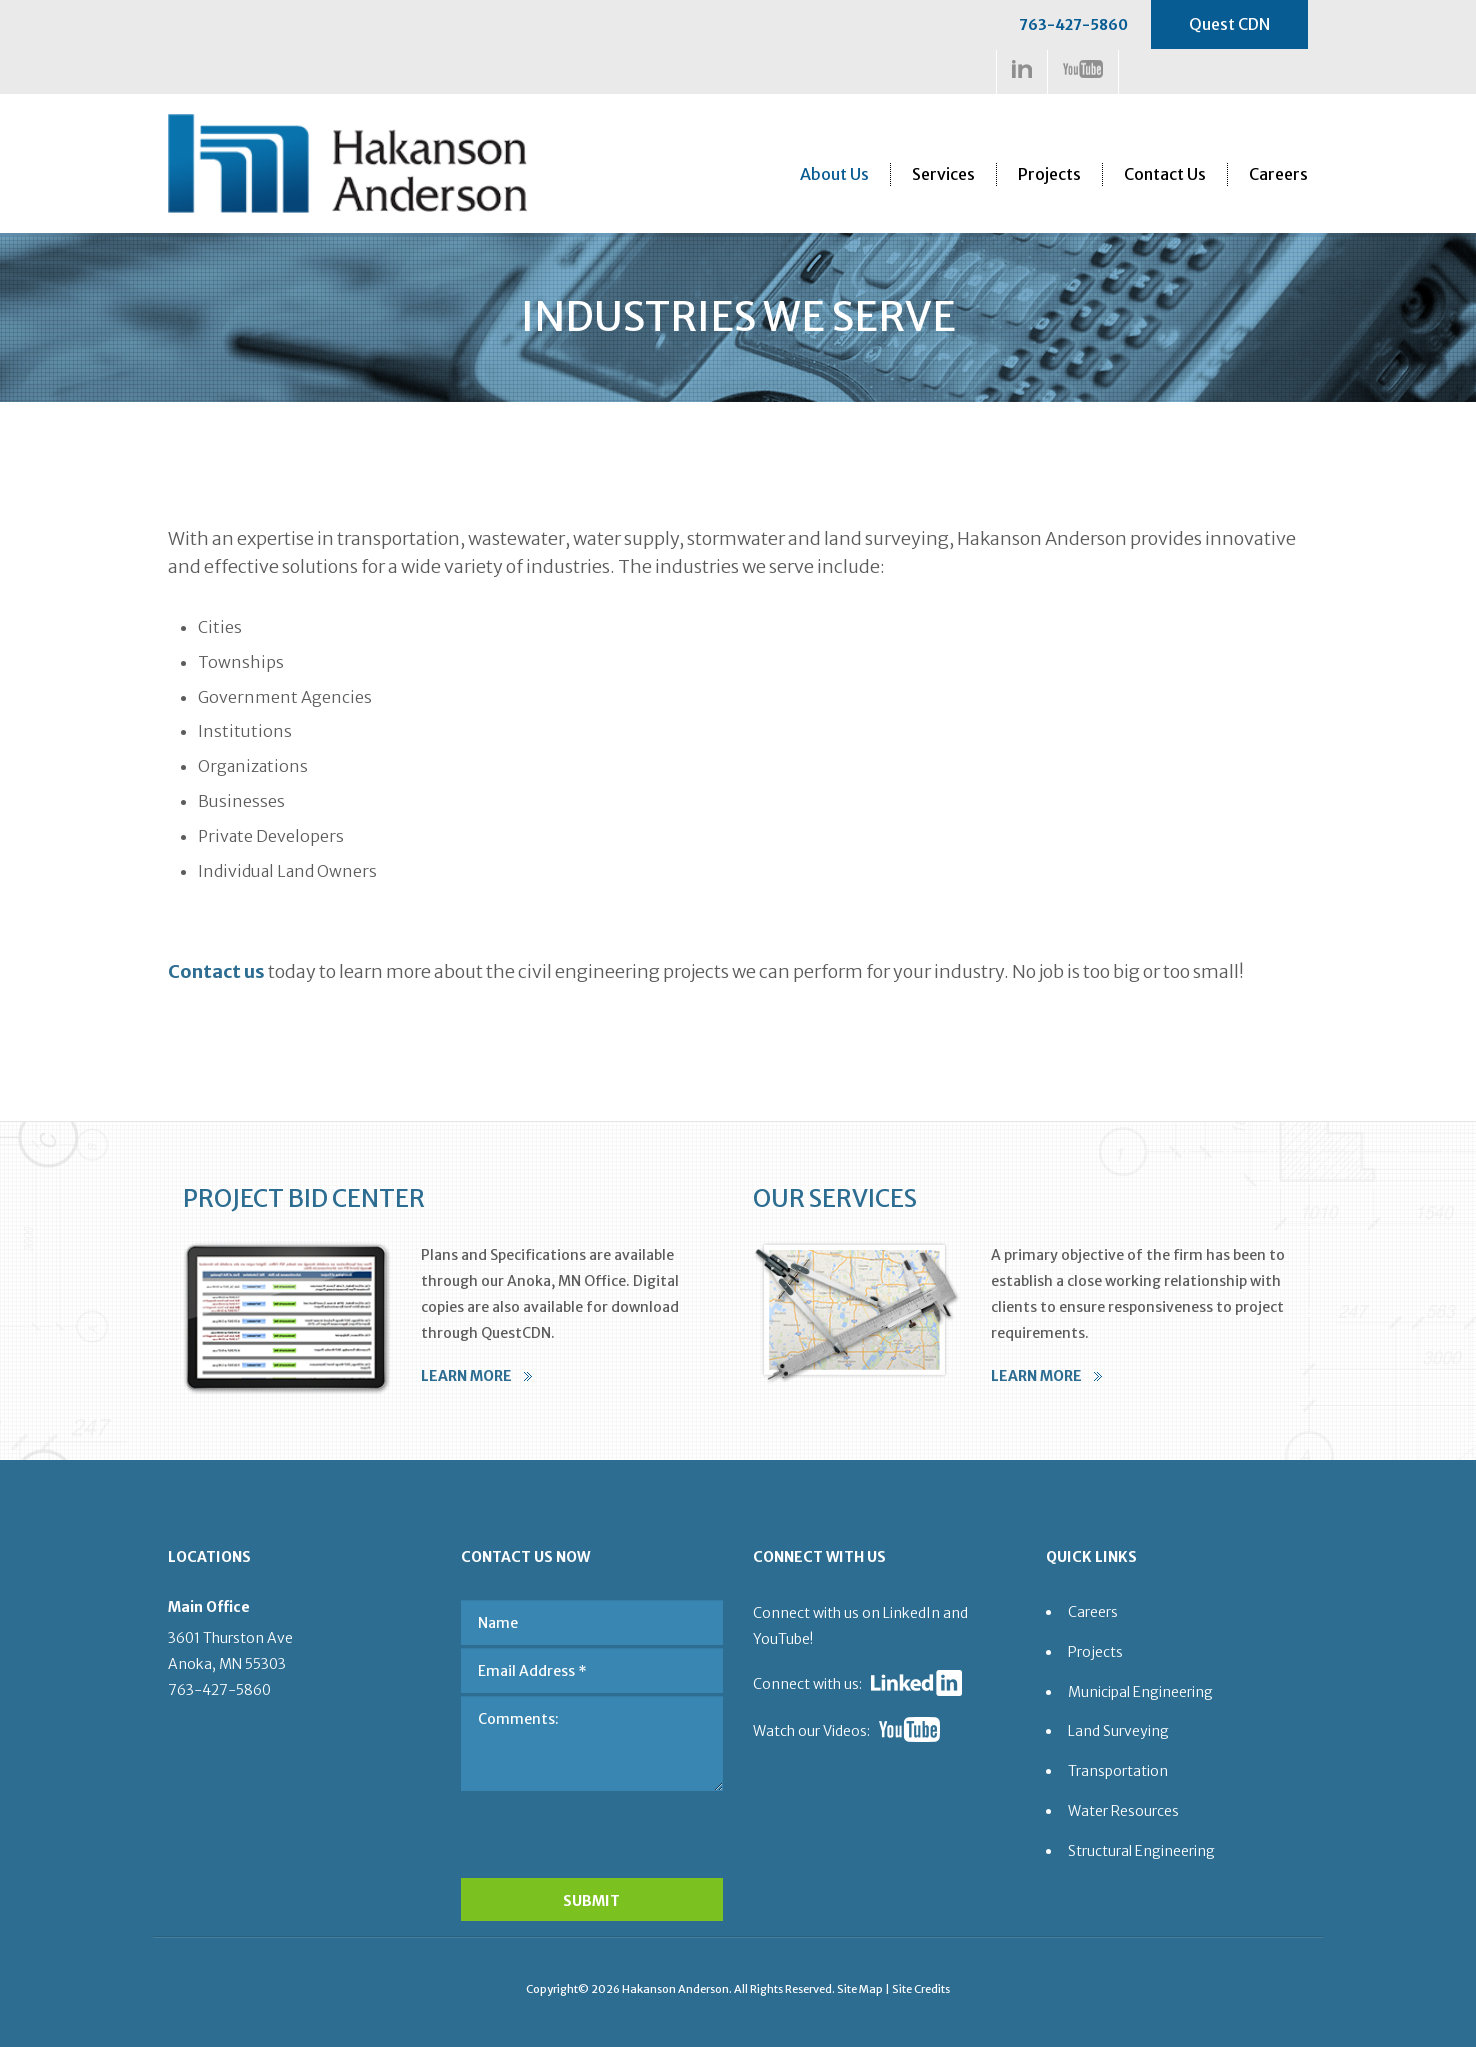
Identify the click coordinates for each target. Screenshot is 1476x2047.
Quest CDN (1229, 24)
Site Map (860, 1989)
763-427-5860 (1073, 25)
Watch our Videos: (811, 1731)
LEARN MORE (466, 1376)
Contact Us (1165, 174)
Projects (1049, 174)
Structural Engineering (1141, 1851)
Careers (1278, 174)
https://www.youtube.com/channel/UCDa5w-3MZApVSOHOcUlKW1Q (1083, 69)
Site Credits (921, 1989)
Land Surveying (1118, 1731)
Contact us (216, 971)
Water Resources (1123, 1811)
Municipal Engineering (1140, 1692)
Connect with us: (807, 1684)
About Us (834, 174)
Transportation (1118, 1771)
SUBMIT (591, 1901)
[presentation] (593, 1829)
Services (943, 174)
